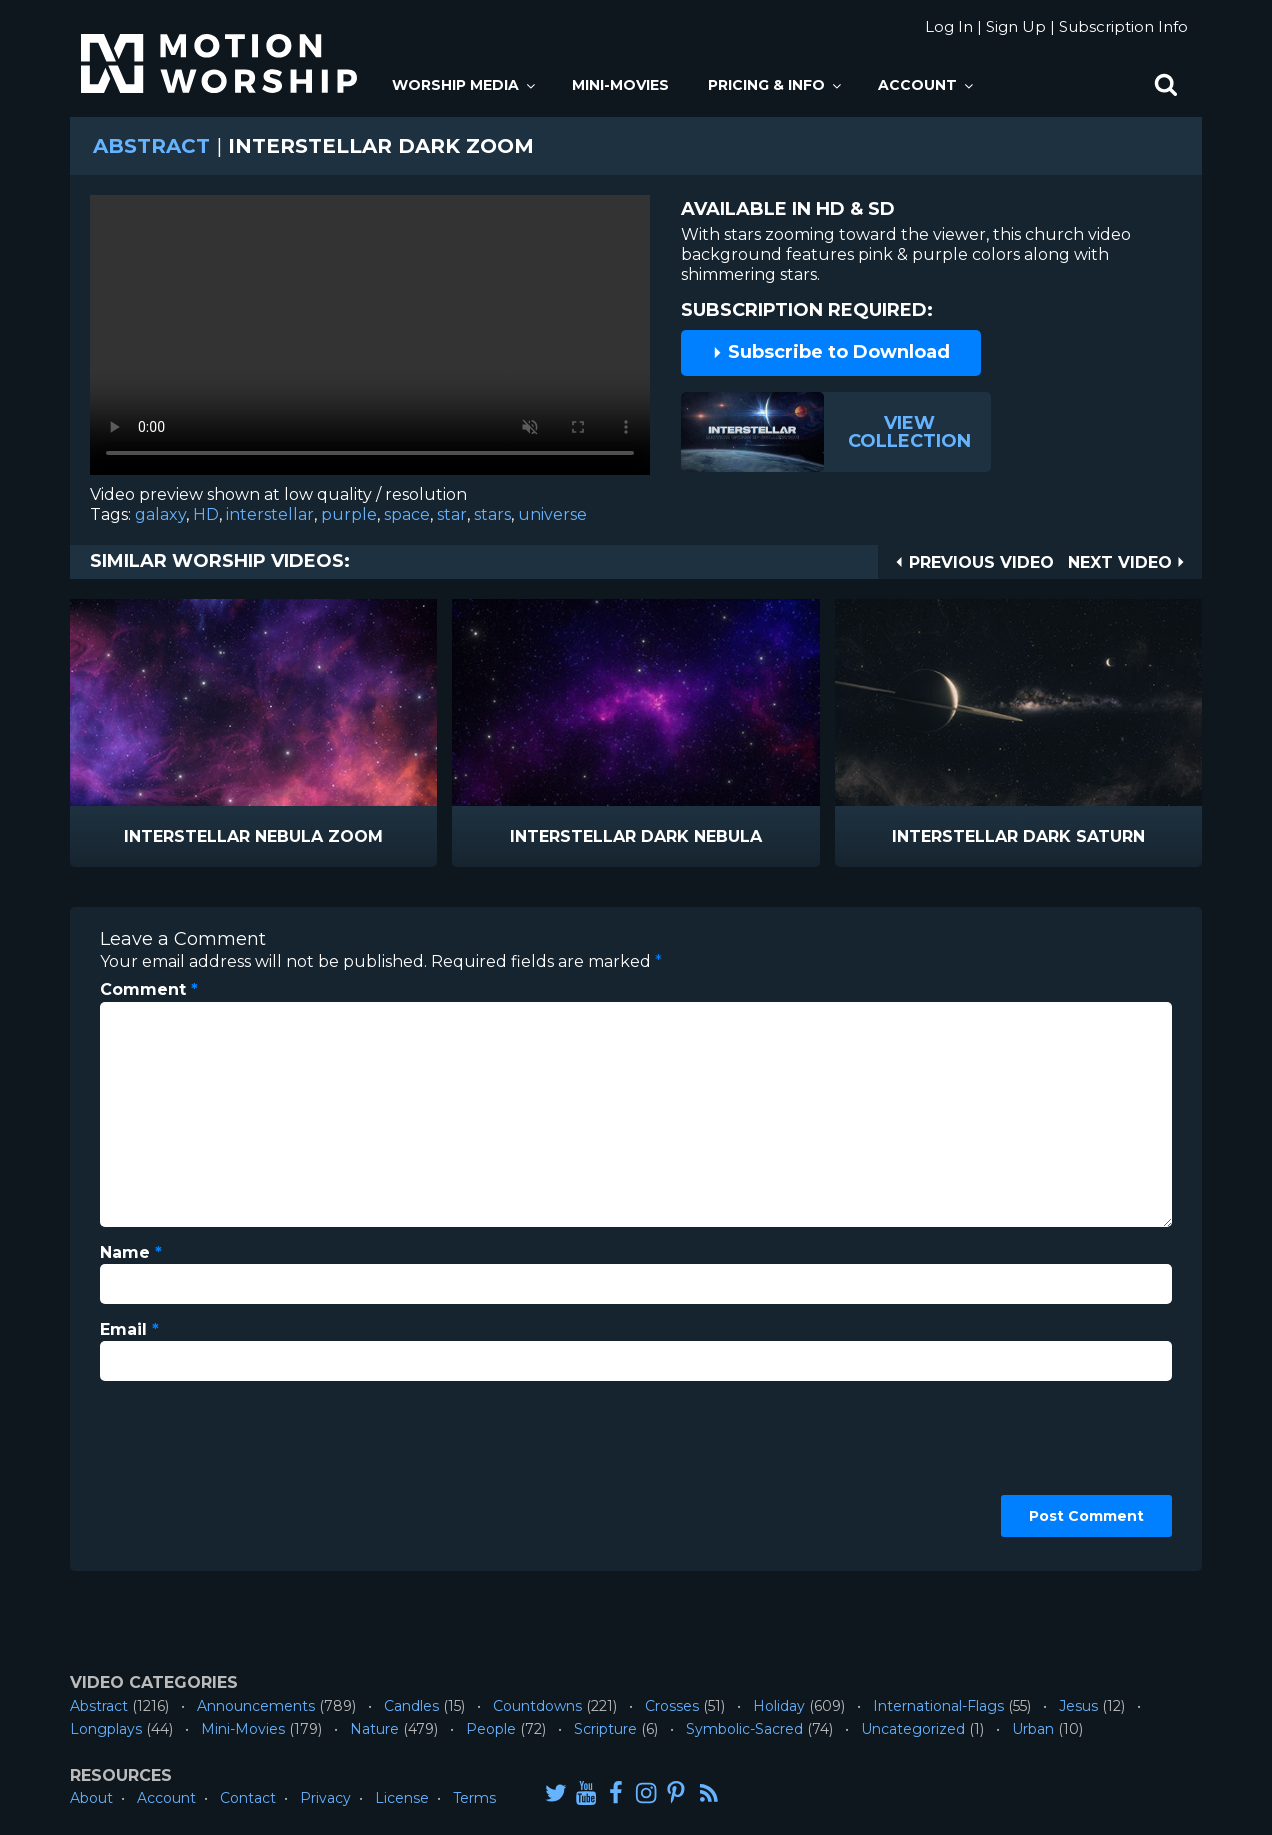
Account (927, 85)
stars (492, 514)
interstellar (270, 514)
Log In (949, 26)
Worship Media (465, 85)
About (91, 1798)
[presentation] (182, 1469)
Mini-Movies (620, 85)
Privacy (325, 1798)
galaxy (160, 514)
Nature (374, 1729)
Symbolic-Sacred (744, 1729)
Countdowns (537, 1706)
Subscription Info (1123, 26)
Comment (149, 989)
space (407, 514)
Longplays (106, 1729)
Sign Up (1016, 26)
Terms (474, 1798)
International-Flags (938, 1706)
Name (131, 1252)
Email (129, 1329)
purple (349, 514)
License (402, 1798)
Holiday (779, 1706)
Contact (248, 1798)
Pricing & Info (776, 85)
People (491, 1729)
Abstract (151, 146)
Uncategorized (913, 1729)
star (452, 514)
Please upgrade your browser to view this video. (370, 340)
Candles (411, 1706)
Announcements (256, 1706)
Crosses (672, 1706)
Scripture (605, 1729)
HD (206, 514)
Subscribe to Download (831, 352)
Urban (1033, 1729)
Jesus (1078, 1706)
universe (552, 514)
